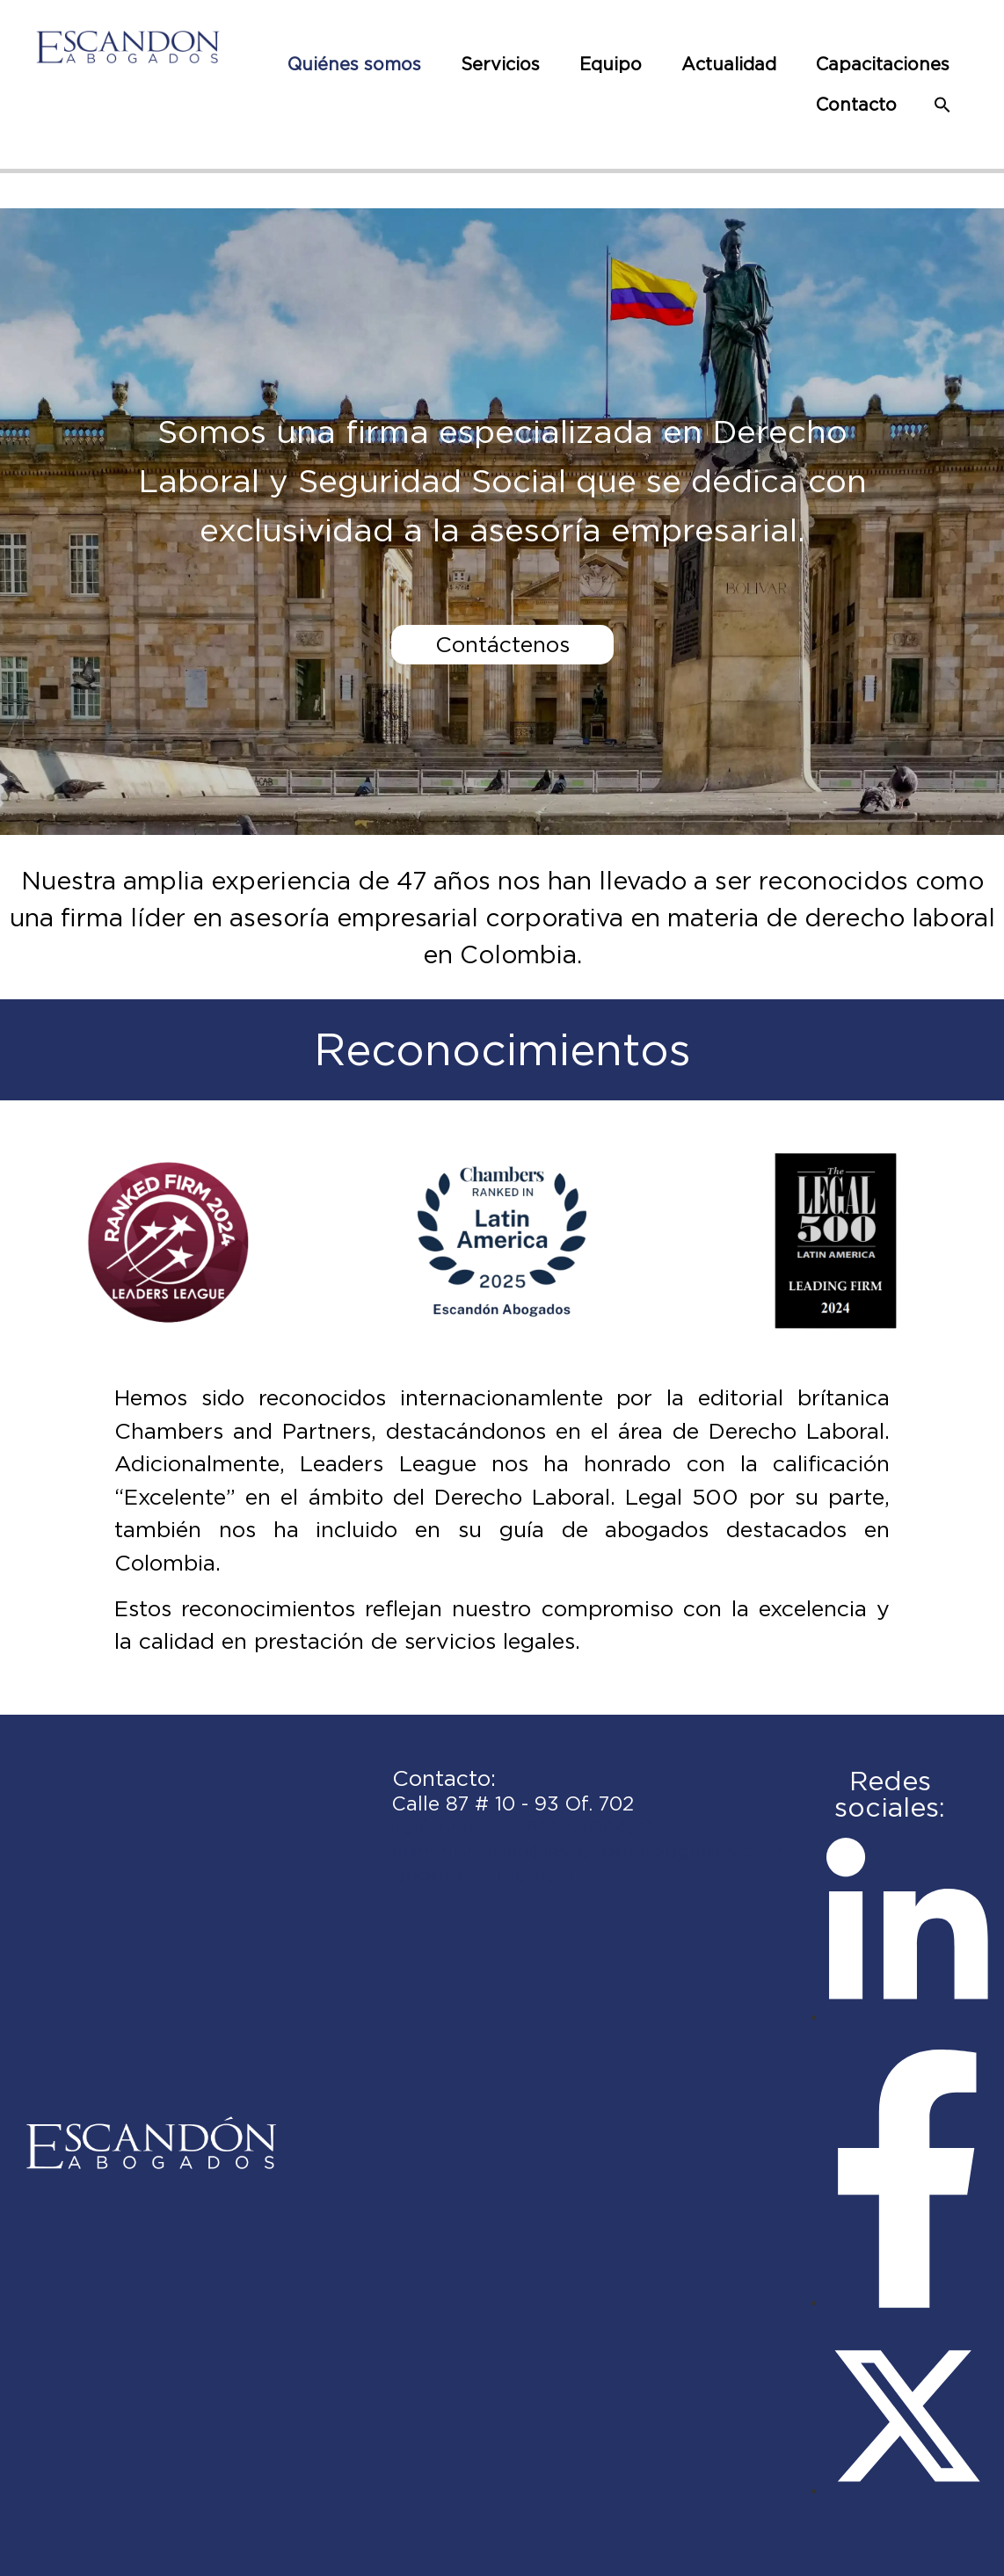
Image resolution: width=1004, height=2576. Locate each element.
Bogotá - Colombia (483, 1874)
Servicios (500, 64)
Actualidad (728, 64)
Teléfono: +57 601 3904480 (522, 1827)
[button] (942, 104)
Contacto (856, 104)
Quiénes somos (354, 64)
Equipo (610, 64)
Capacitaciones (882, 64)
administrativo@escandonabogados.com (587, 1850)
